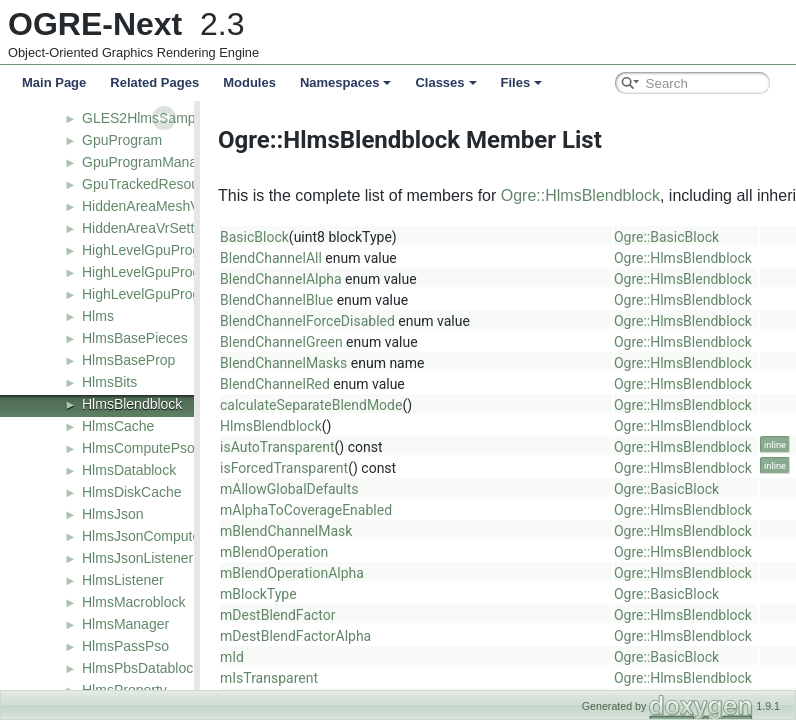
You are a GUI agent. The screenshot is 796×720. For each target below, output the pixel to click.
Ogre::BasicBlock (659, 237)
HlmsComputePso (138, 448)
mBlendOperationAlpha (285, 573)
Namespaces (346, 82)
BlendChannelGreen (274, 342)
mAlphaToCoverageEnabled (299, 510)
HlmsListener (123, 580)
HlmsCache (118, 426)
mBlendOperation (267, 552)
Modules (249, 82)
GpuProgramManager (149, 162)
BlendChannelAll (264, 258)
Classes (445, 82)
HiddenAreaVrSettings (151, 228)
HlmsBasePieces (135, 338)
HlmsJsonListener (137, 558)
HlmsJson (112, 514)
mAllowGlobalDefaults (282, 489)
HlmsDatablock (129, 470)
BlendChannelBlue (269, 300)
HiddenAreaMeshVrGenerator (174, 206)
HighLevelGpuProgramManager (181, 294)
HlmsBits (109, 382)
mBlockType (251, 594)
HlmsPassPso (125, 646)
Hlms (98, 316)
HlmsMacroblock (133, 602)
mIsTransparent (262, 678)
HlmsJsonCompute (141, 536)
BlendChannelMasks (276, 363)
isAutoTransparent (270, 447)
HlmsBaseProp (128, 360)
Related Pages (154, 82)
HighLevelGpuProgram (153, 250)
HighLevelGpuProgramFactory (176, 272)
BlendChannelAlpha (274, 279)
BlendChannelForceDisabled (300, 321)
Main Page (54, 82)
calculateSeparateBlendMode (304, 405)
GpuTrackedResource (150, 184)
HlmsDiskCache (132, 492)
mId (225, 657)
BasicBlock (247, 237)
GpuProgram (122, 140)
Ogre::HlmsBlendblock (573, 195)
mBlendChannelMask (279, 531)
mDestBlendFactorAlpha (288, 636)
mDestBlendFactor (271, 615)
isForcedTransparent (277, 468)
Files (522, 82)
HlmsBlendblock (132, 404)
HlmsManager (125, 624)
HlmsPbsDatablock (141, 668)
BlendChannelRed (268, 384)
